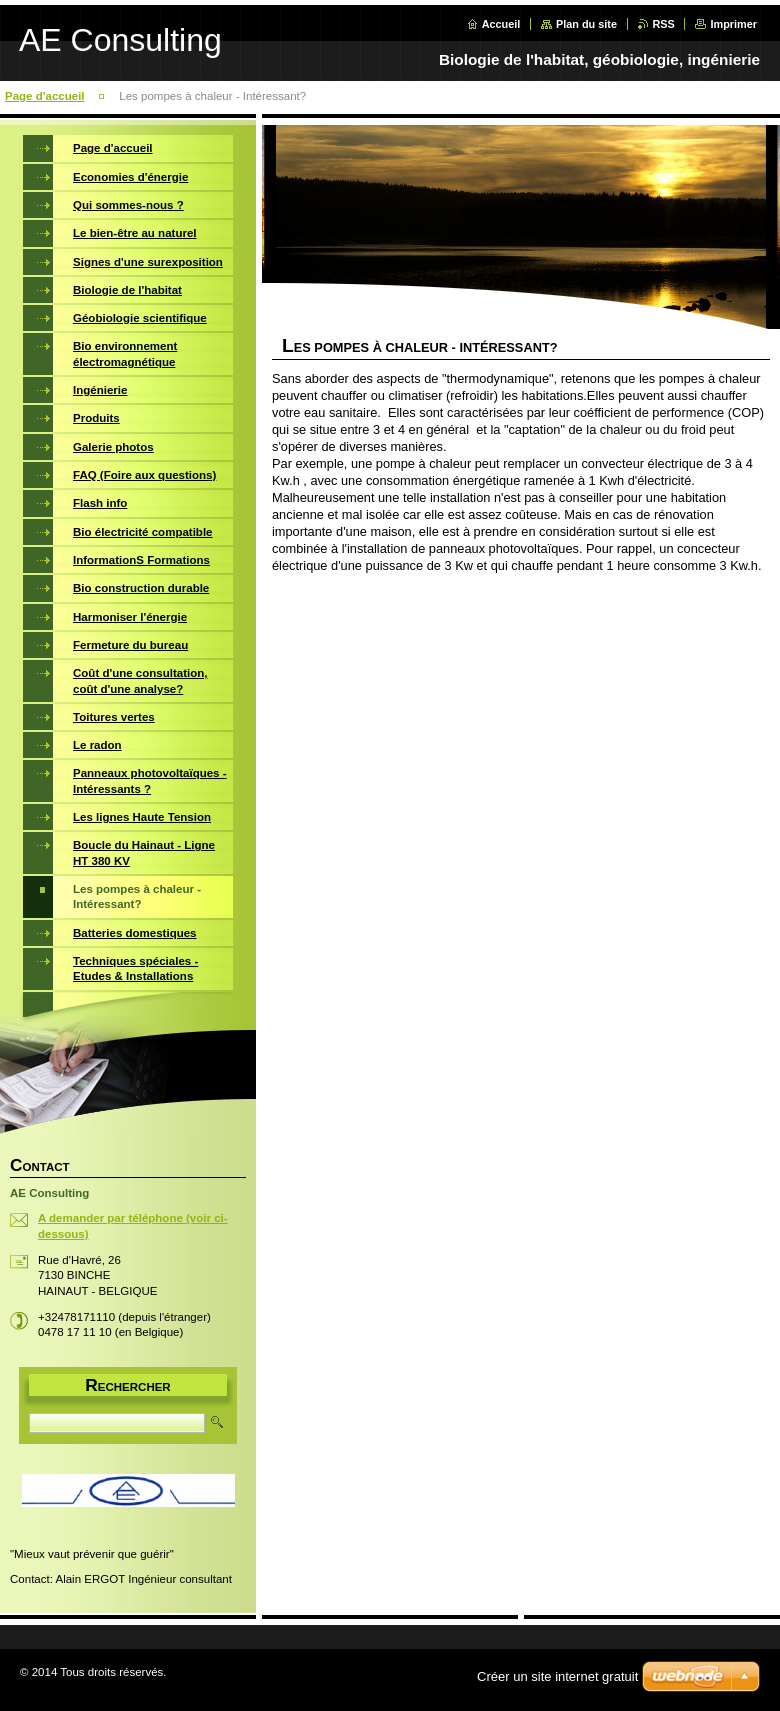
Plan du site (586, 24)
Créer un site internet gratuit (557, 1676)
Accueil (501, 24)
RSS (664, 24)
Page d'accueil (45, 96)
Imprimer (733, 24)
